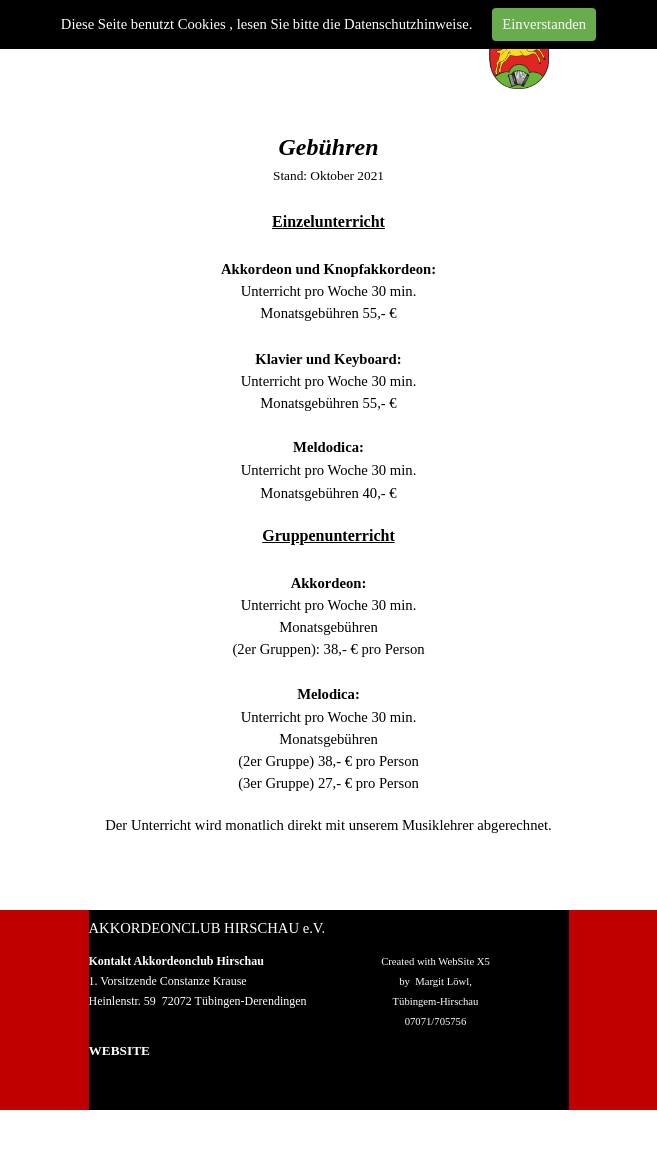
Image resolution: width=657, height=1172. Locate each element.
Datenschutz (475, 1080)
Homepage (118, 1071)
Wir (99, 1092)
